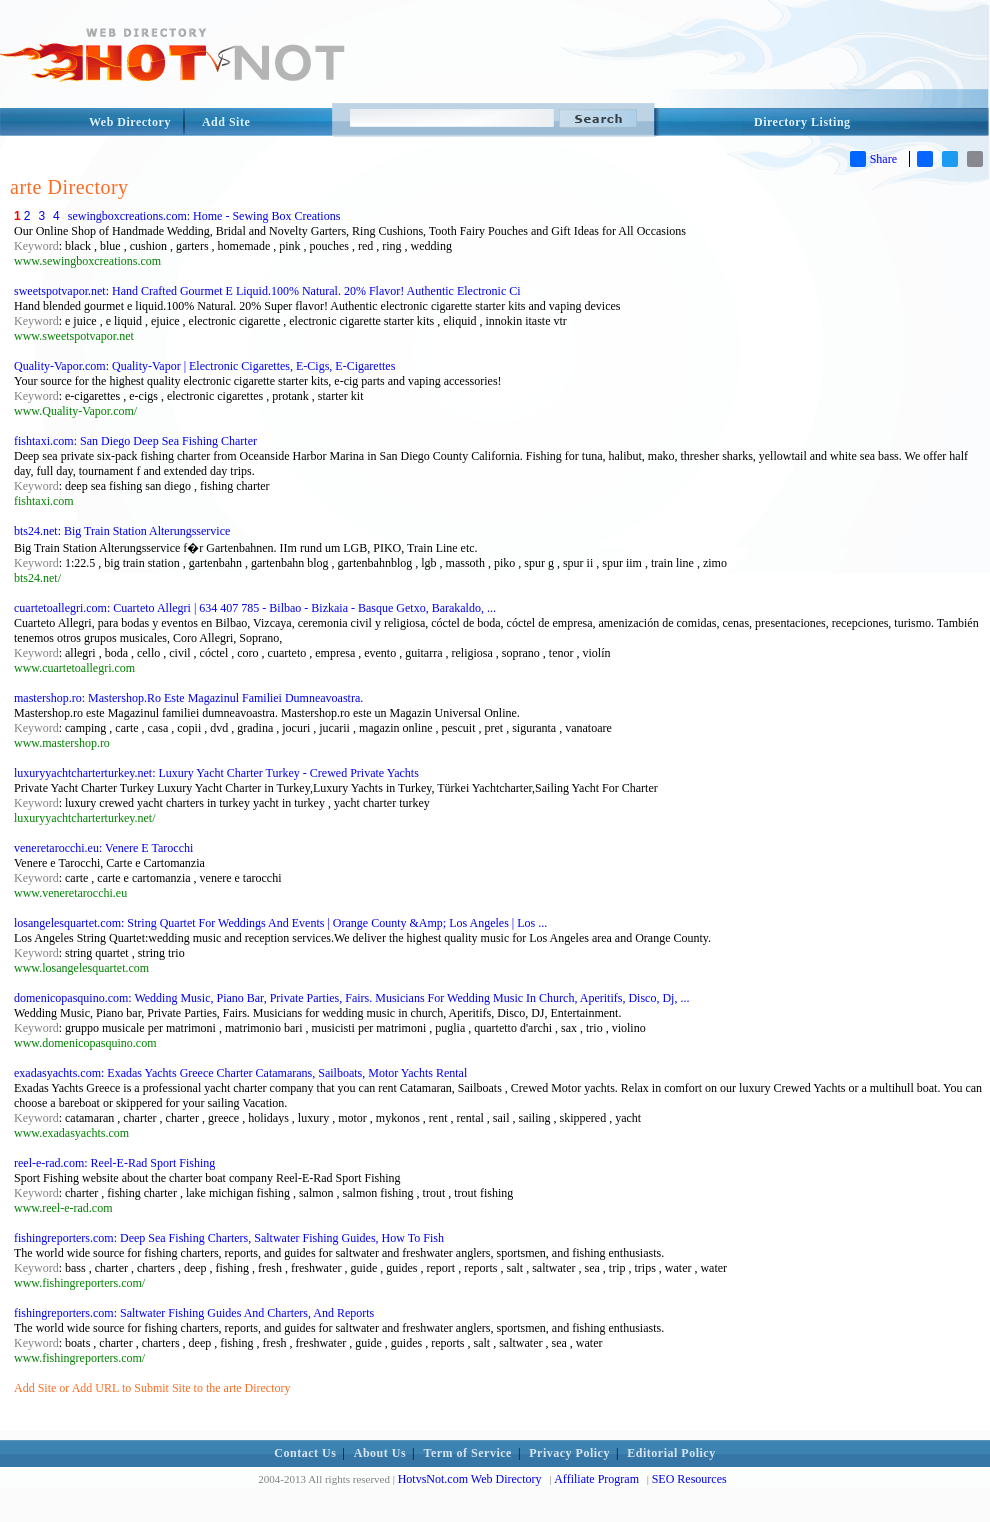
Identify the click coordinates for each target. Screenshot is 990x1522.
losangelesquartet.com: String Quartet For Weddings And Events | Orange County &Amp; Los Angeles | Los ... (280, 923)
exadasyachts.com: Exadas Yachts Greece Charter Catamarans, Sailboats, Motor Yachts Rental (240, 1073)
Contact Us (305, 1453)
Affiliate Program (596, 1479)
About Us (380, 1453)
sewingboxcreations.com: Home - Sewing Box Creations (204, 216)
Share (873, 159)
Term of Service (468, 1453)
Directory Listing (802, 122)
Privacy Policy (569, 1453)
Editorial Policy (671, 1453)
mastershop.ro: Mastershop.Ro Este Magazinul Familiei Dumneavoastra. (188, 698)
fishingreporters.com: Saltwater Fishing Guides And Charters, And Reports (194, 1313)
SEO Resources (689, 1479)
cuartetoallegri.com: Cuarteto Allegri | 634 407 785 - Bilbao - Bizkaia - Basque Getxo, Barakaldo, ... (255, 608)
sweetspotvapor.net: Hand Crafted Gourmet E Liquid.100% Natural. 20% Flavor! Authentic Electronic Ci (267, 291)
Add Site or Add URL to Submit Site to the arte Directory (152, 1388)
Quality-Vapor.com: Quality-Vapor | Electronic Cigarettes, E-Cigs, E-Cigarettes (204, 366)
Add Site (226, 122)
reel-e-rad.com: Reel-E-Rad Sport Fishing (114, 1163)
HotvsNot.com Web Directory (470, 1479)
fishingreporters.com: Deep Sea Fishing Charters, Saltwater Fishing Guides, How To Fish (229, 1238)
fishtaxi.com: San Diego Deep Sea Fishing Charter (135, 441)
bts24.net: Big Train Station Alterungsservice (122, 531)
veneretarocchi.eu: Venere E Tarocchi (103, 848)
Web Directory (130, 122)
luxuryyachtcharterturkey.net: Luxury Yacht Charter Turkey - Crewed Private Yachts (216, 773)
